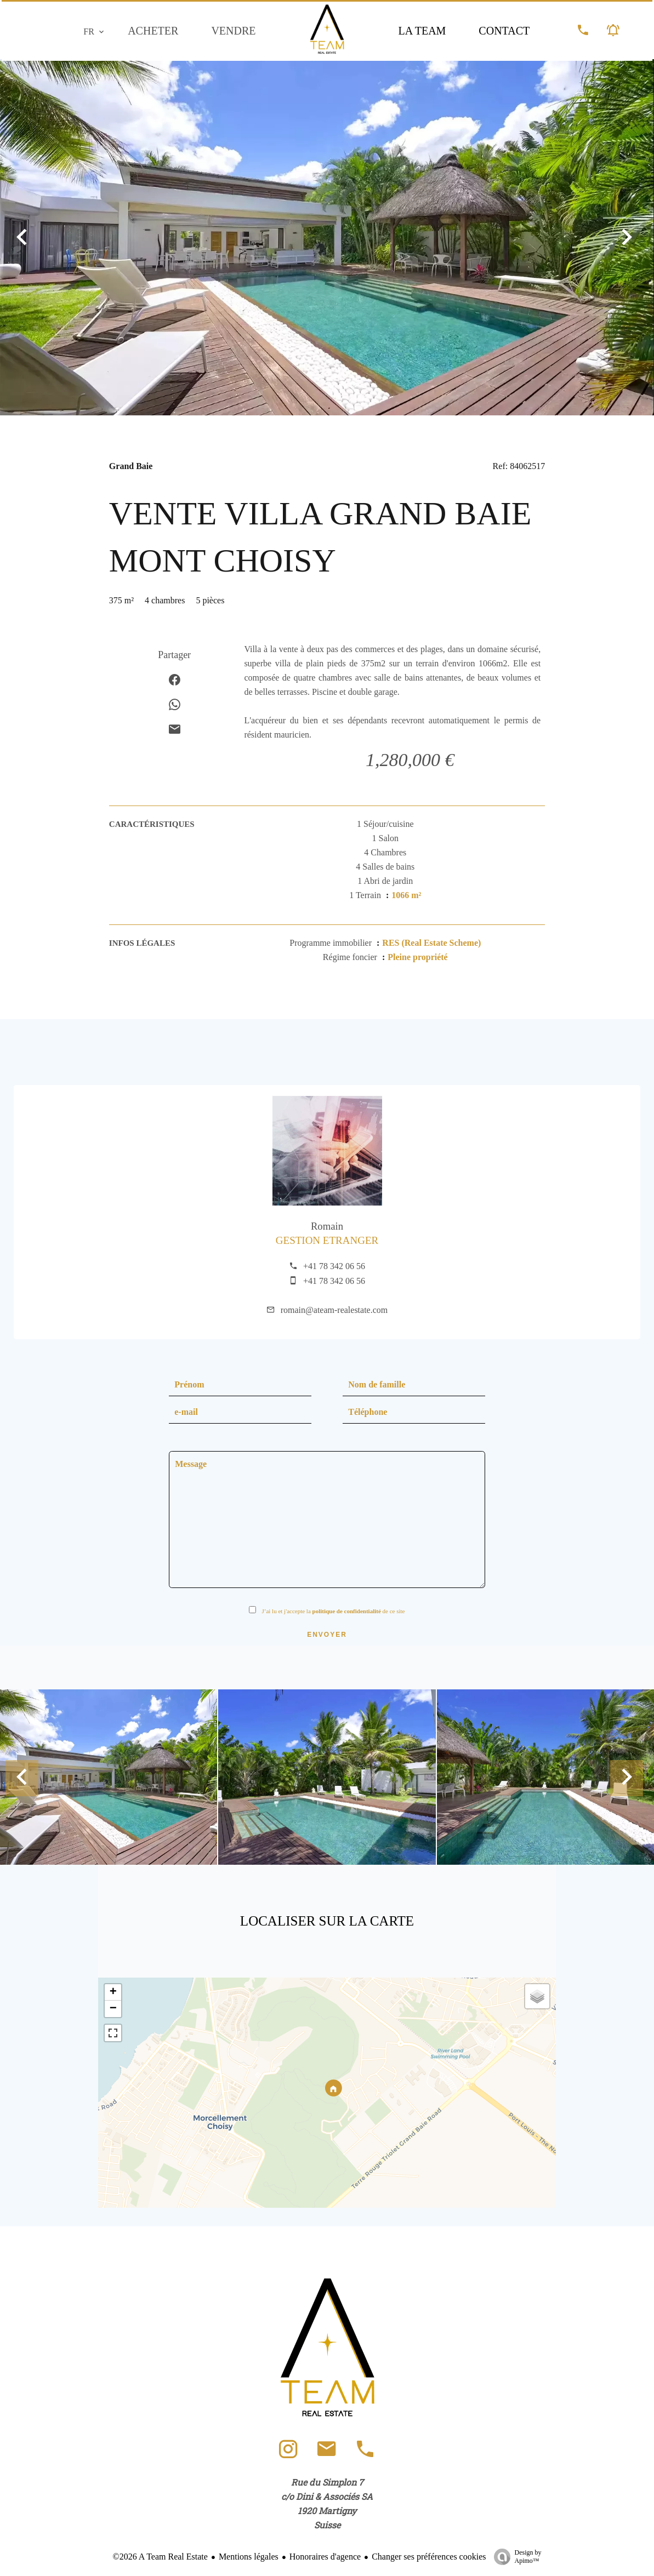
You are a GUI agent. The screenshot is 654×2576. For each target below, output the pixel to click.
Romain (327, 1226)
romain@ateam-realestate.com (334, 1310)
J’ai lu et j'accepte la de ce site (333, 1611)
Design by (514, 2557)
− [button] (113, 2009)
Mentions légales (248, 2556)
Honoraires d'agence (325, 2556)
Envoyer (327, 1634)
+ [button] (113, 1992)
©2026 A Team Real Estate (160, 2556)
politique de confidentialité (346, 1611)
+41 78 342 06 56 (334, 1266)
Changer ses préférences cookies (429, 2556)
